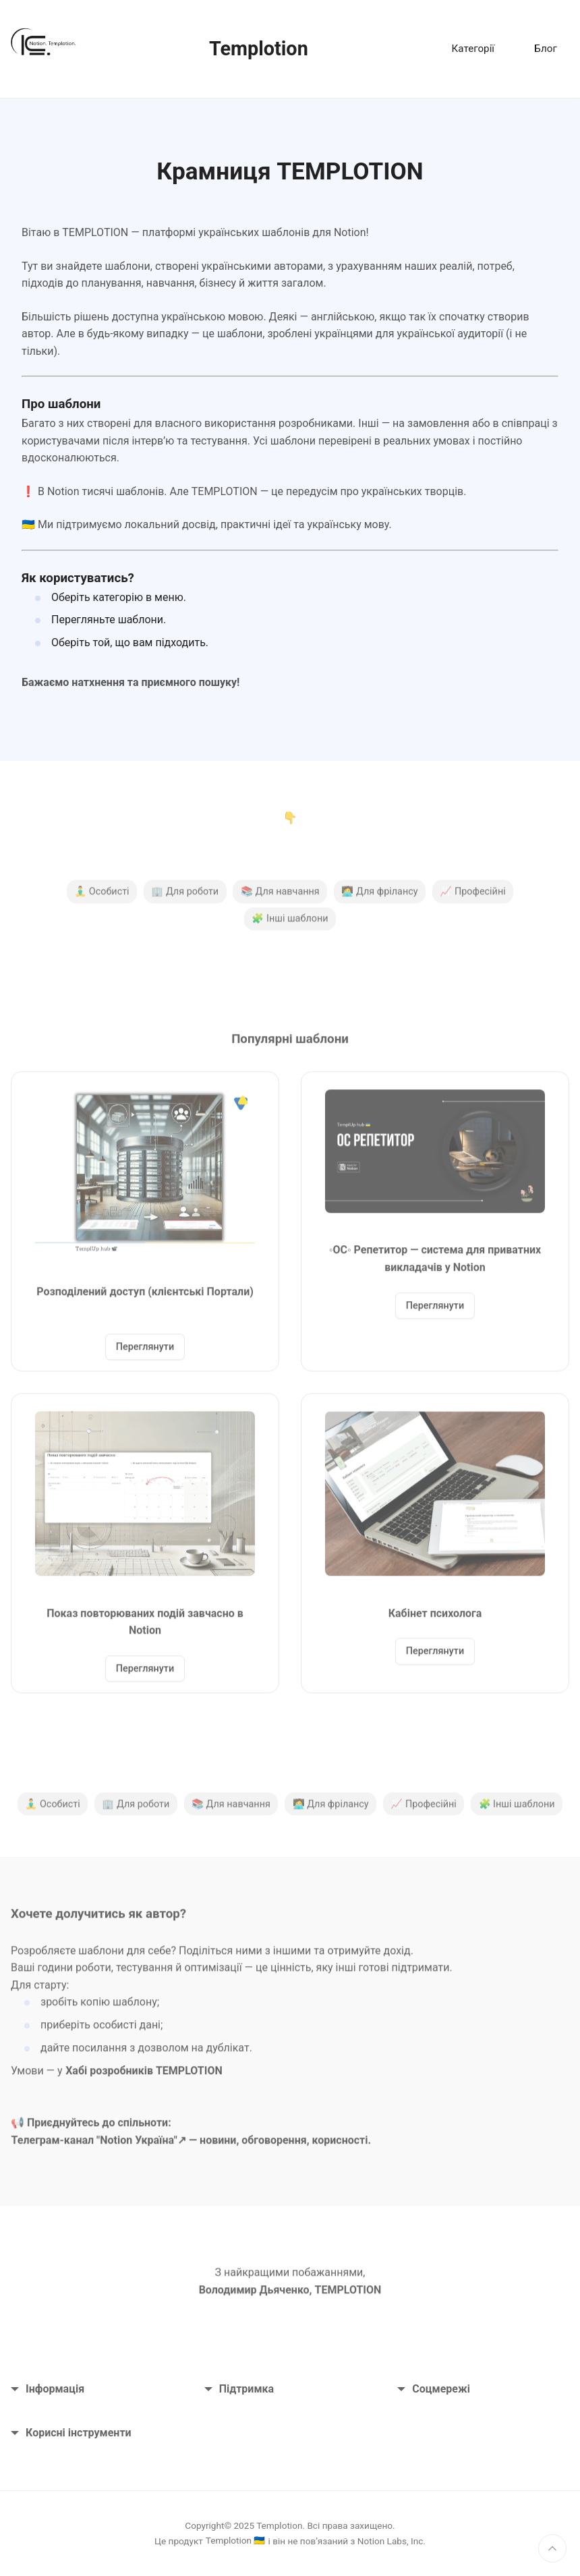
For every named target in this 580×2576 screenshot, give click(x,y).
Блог (545, 48)
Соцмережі (433, 2388)
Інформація (47, 2388)
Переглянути (145, 1352)
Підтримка (239, 2388)
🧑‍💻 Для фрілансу (379, 897)
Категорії (473, 48)
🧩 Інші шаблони (290, 924)
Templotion (258, 48)
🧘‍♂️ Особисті (101, 897)
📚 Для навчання (280, 897)
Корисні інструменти (71, 2432)
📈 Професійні (472, 897)
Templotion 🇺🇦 (236, 2540)
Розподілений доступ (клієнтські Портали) (145, 1296)
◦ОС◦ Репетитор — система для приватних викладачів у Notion (435, 1264)
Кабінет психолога (435, 1618)
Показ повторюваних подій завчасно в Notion (145, 1627)
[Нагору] (552, 2548)
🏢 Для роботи (185, 897)
